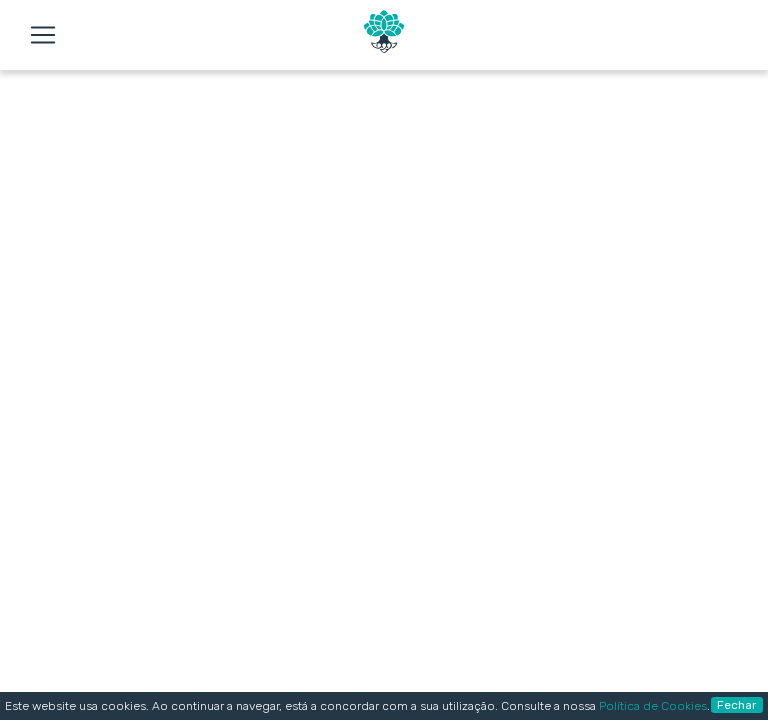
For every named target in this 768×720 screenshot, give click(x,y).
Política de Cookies (653, 706)
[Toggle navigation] (43, 35)
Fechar (737, 705)
